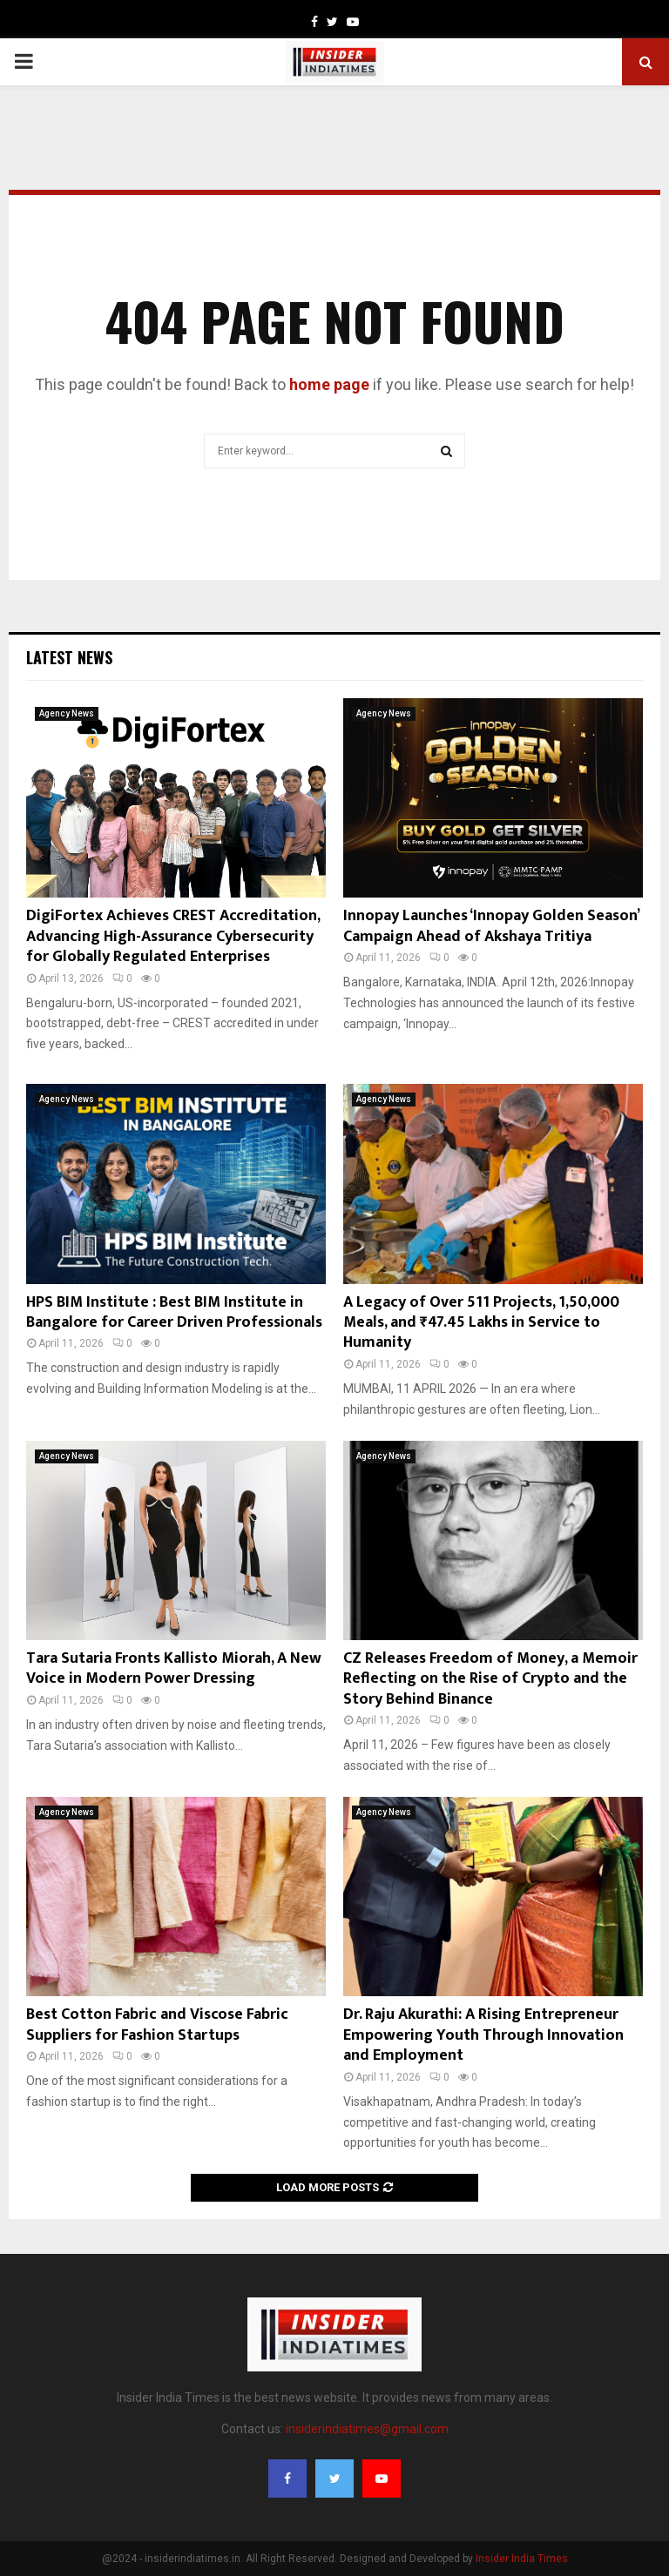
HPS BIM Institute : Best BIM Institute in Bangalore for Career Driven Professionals (174, 1312)
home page (329, 384)
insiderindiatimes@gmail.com (367, 2429)
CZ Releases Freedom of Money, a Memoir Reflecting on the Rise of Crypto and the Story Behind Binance (490, 1678)
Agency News (66, 713)
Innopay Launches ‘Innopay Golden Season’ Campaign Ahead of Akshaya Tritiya (491, 926)
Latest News (69, 657)
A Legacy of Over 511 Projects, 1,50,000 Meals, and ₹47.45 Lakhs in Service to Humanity (481, 1322)
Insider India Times (522, 2558)
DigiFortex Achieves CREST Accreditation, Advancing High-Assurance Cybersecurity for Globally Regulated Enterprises (173, 936)
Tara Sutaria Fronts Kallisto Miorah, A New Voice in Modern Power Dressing (173, 1668)
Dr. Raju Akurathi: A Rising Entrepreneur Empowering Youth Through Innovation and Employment (483, 2034)
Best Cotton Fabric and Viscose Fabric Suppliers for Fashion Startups (157, 2024)
